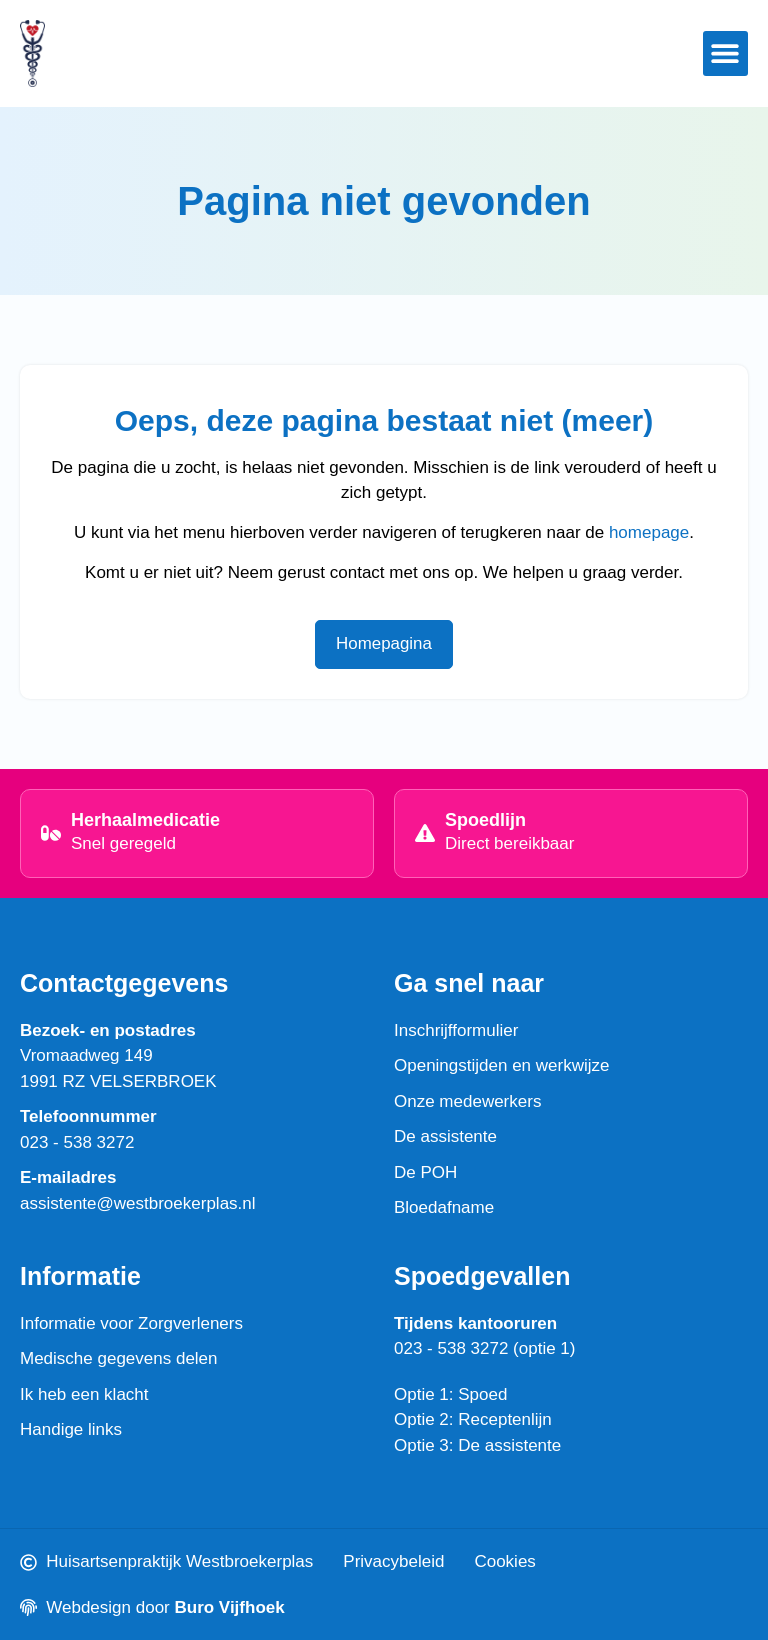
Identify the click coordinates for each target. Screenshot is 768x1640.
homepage (649, 532)
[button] (725, 53)
